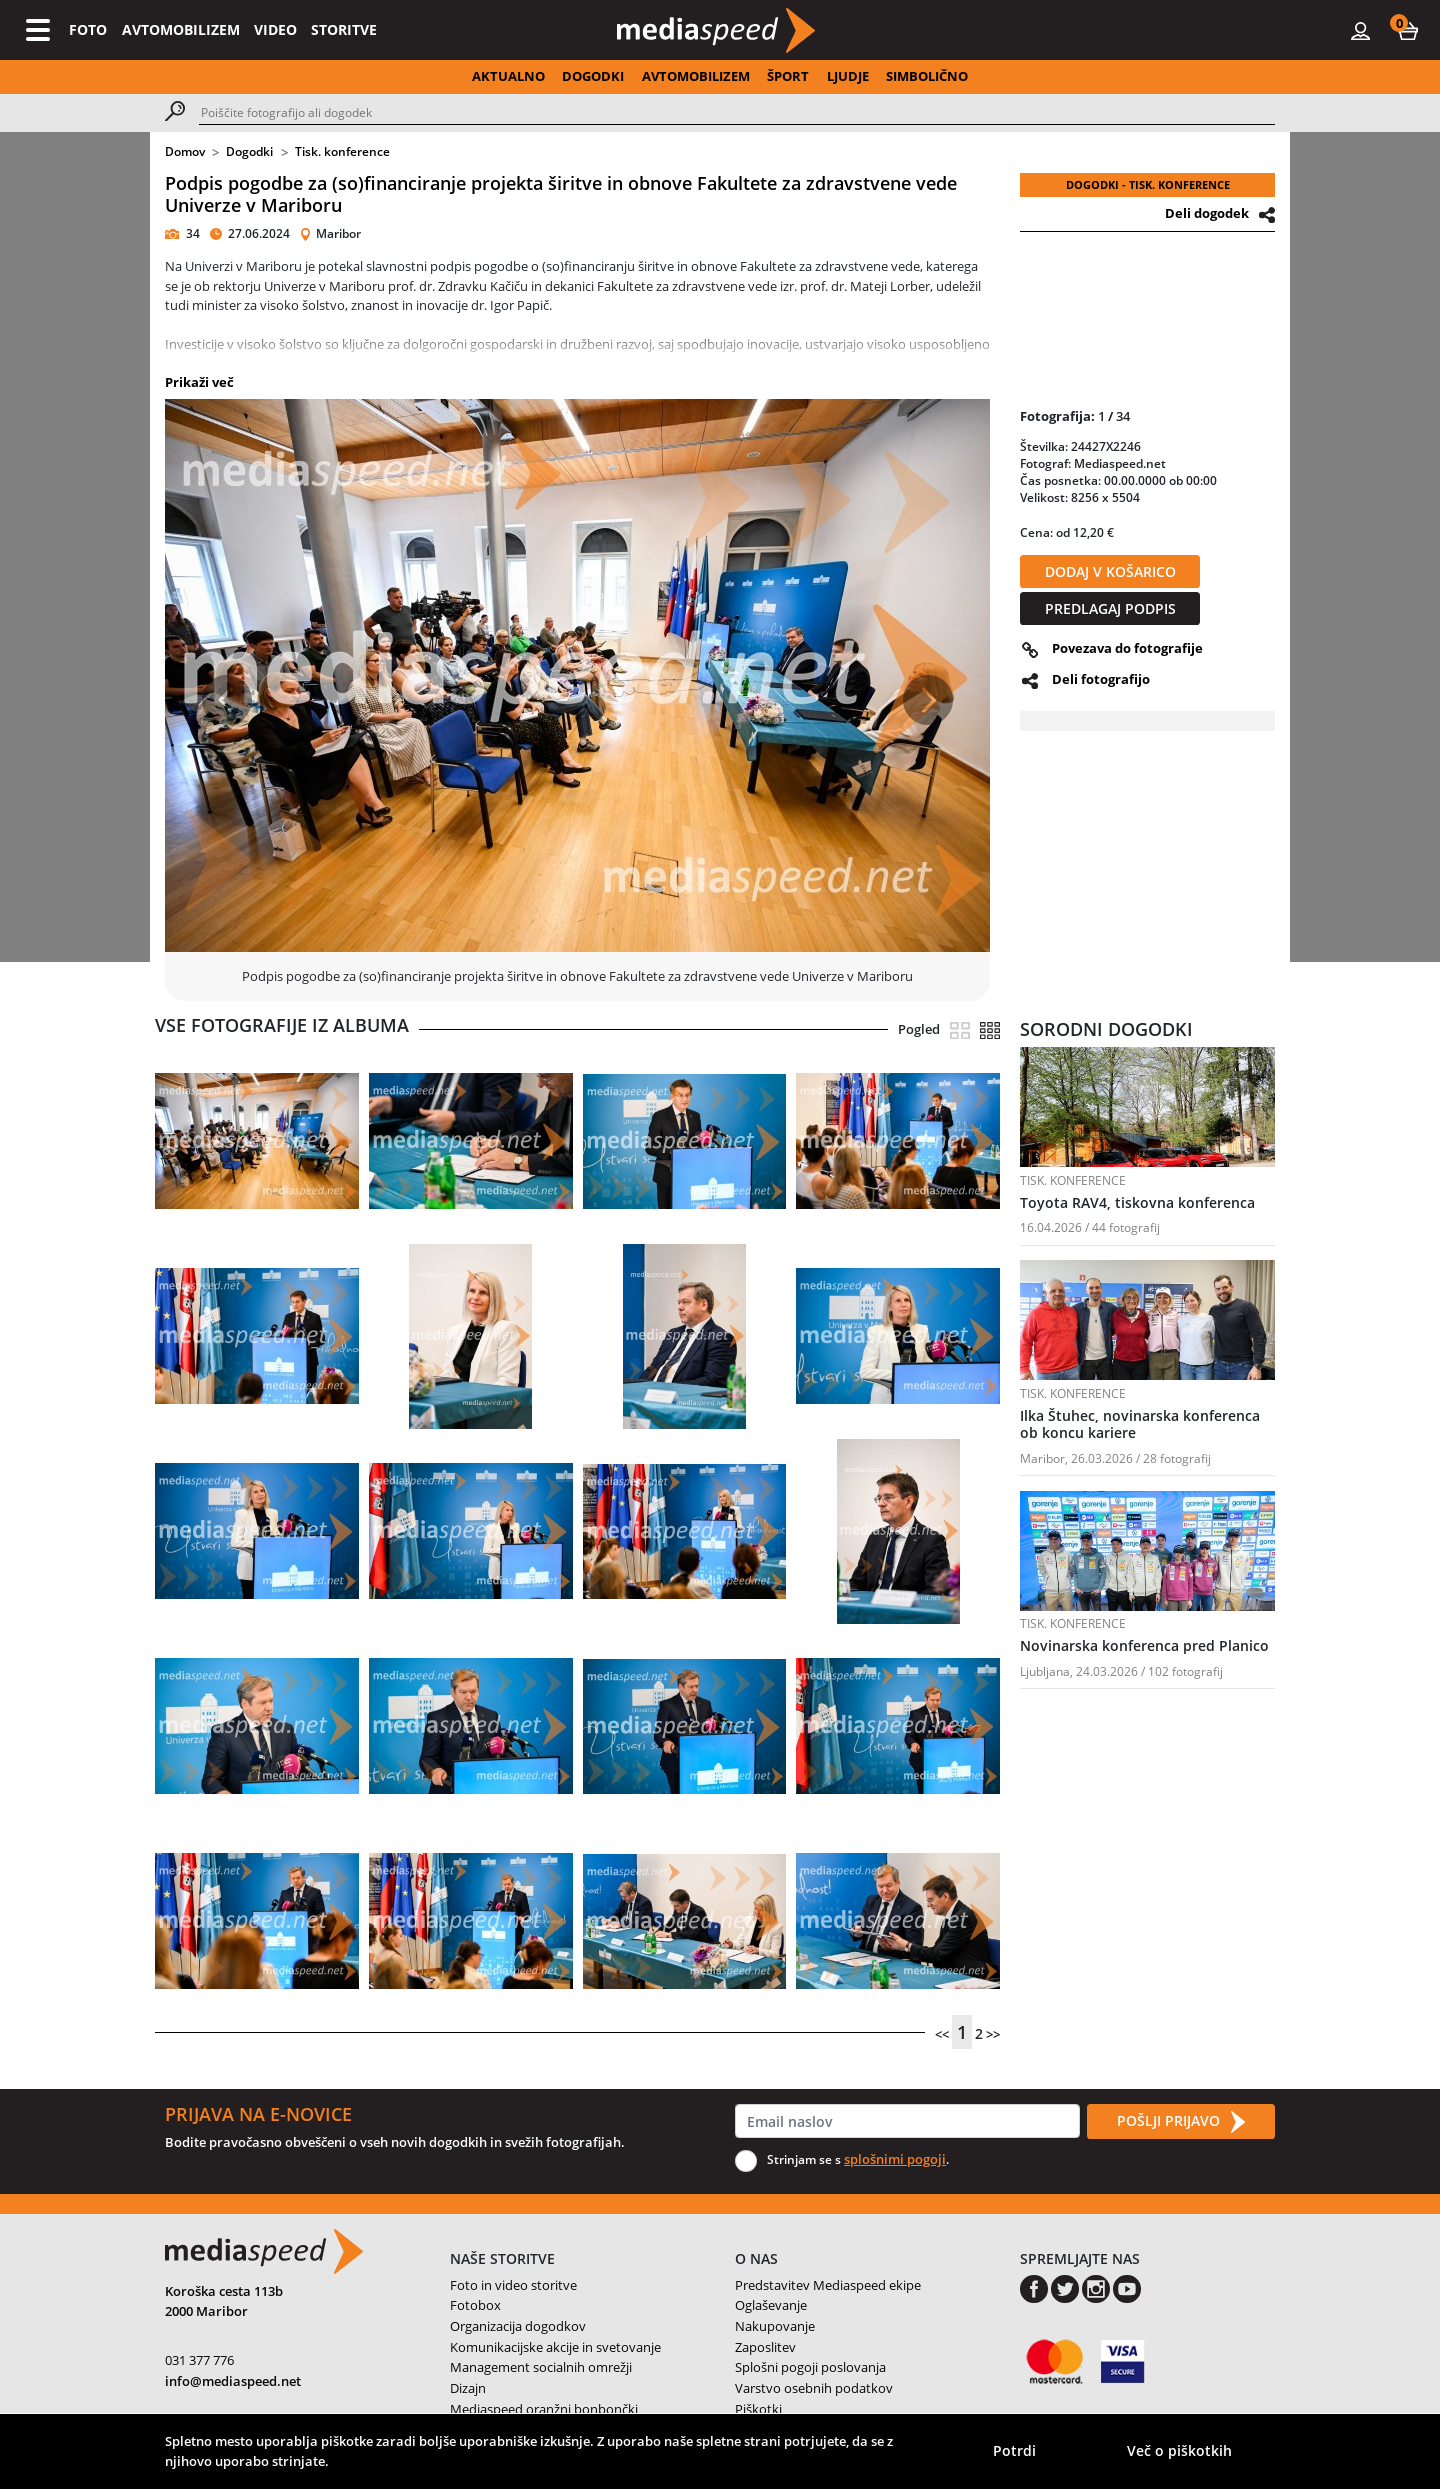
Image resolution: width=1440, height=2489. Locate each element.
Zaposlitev (765, 2347)
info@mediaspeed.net (233, 2381)
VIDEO (275, 29)
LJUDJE (848, 76)
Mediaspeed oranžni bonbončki (544, 2409)
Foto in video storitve (513, 2285)
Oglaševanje (771, 2305)
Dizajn (468, 2388)
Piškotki (758, 2409)
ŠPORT (788, 76)
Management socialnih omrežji (541, 2367)
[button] (1408, 30)
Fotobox (475, 2305)
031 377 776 (199, 2360)
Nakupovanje (775, 2326)
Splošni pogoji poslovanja (810, 2367)
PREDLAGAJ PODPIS (1110, 608)
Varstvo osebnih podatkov (814, 2388)
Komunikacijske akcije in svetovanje (555, 2347)
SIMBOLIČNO (927, 76)
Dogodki (249, 151)
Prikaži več (199, 382)
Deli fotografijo (1101, 679)
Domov (185, 151)
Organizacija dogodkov (518, 2326)
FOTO (88, 29)
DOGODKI (593, 76)
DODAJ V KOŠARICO (1110, 571)
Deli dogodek (1207, 213)
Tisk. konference (342, 151)
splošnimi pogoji (895, 2159)
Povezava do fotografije (1127, 648)
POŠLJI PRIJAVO (1181, 2122)
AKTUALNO (508, 76)
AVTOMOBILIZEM (181, 29)
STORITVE (344, 29)
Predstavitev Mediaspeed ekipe (828, 2285)
